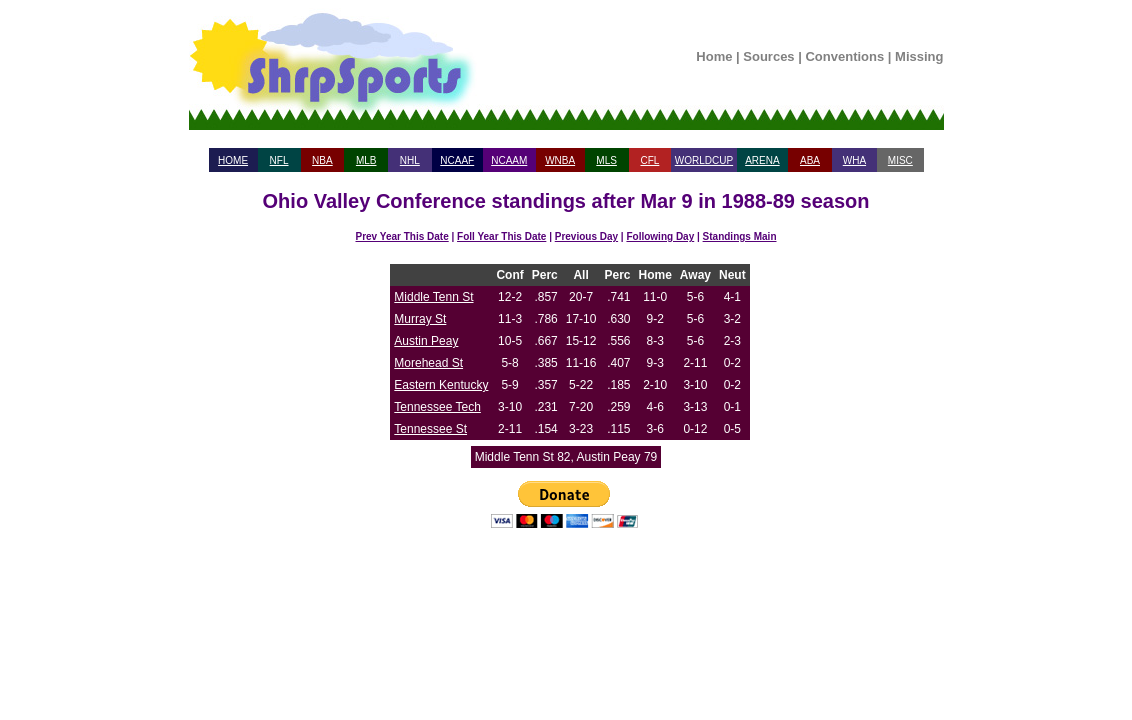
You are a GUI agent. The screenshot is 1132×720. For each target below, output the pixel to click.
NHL (410, 160)
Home (714, 56)
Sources (768, 56)
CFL (649, 160)
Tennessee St (430, 429)
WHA (854, 160)
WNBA (560, 160)
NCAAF (457, 160)
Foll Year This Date (501, 236)
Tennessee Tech (437, 407)
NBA (322, 160)
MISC (900, 160)
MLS (606, 160)
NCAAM (509, 160)
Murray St (420, 319)
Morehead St (428, 363)
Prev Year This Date (402, 236)
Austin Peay (426, 341)
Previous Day (586, 236)
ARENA (762, 160)
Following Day (660, 236)
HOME (233, 160)
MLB (366, 160)
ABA (810, 160)
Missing (919, 56)
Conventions (844, 56)
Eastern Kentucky (441, 385)
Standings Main (740, 236)
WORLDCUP (704, 160)
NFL (279, 160)
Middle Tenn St (433, 297)
